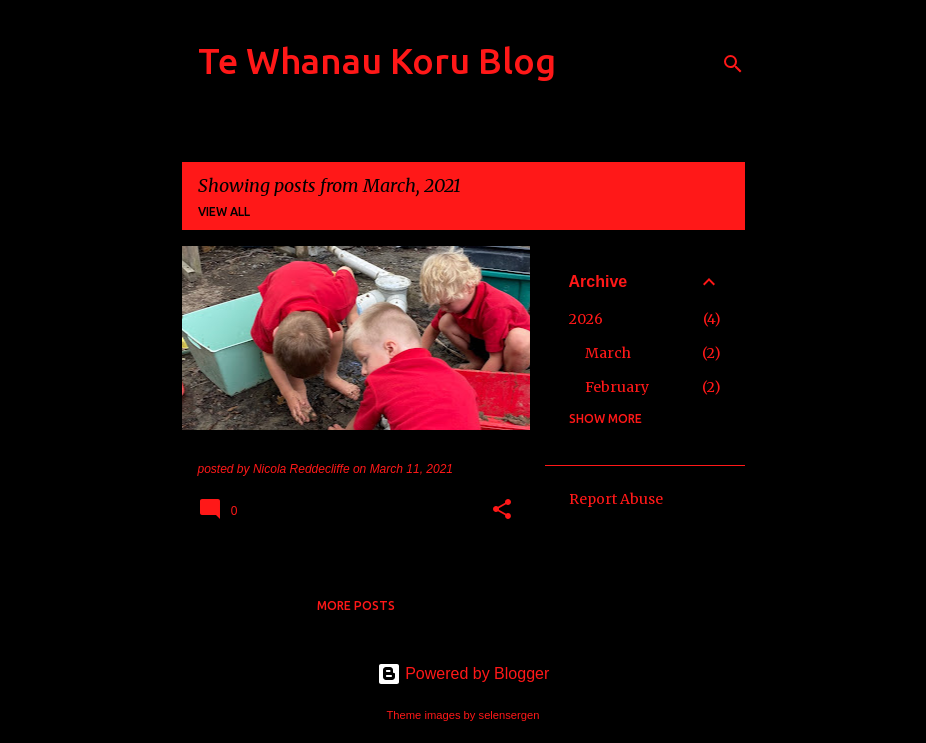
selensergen (509, 715)
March (608, 353)
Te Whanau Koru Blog (377, 60)
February (617, 387)
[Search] (733, 64)
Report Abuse (616, 499)
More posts (356, 605)
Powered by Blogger (463, 673)
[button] (502, 511)
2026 (586, 319)
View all (224, 211)
